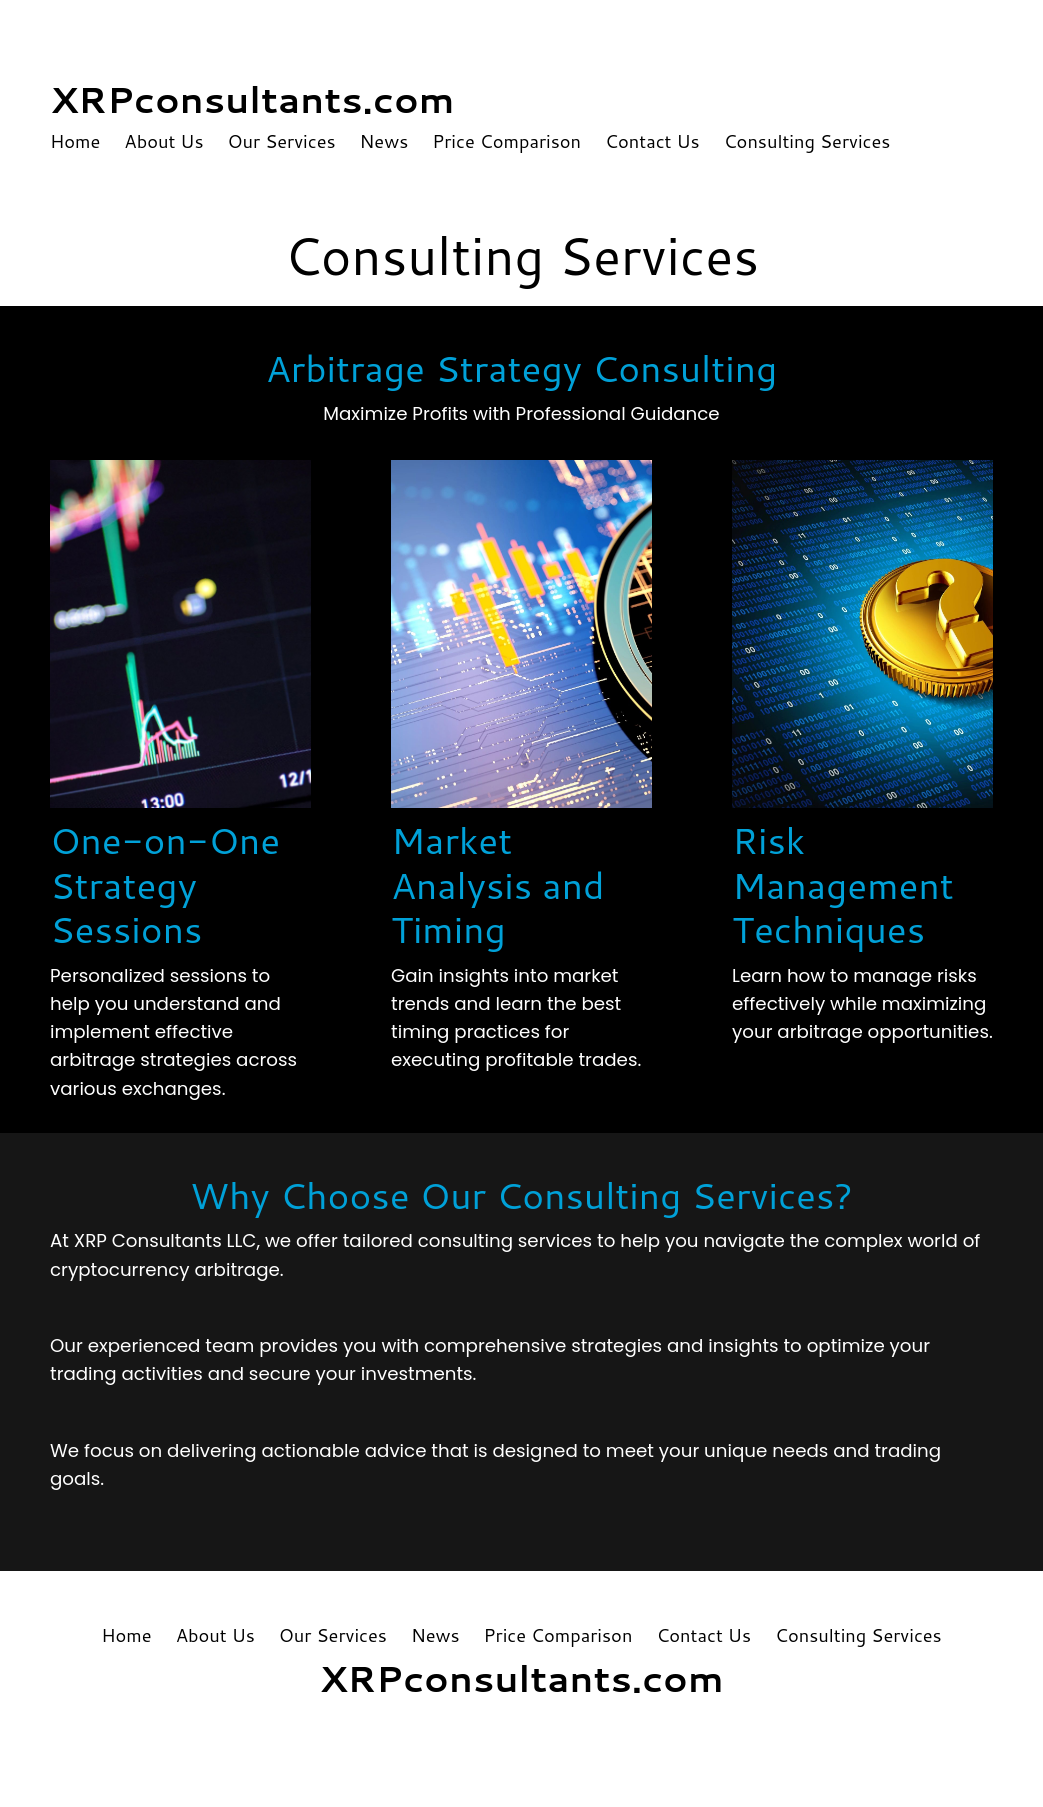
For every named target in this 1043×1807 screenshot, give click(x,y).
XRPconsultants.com (252, 98)
